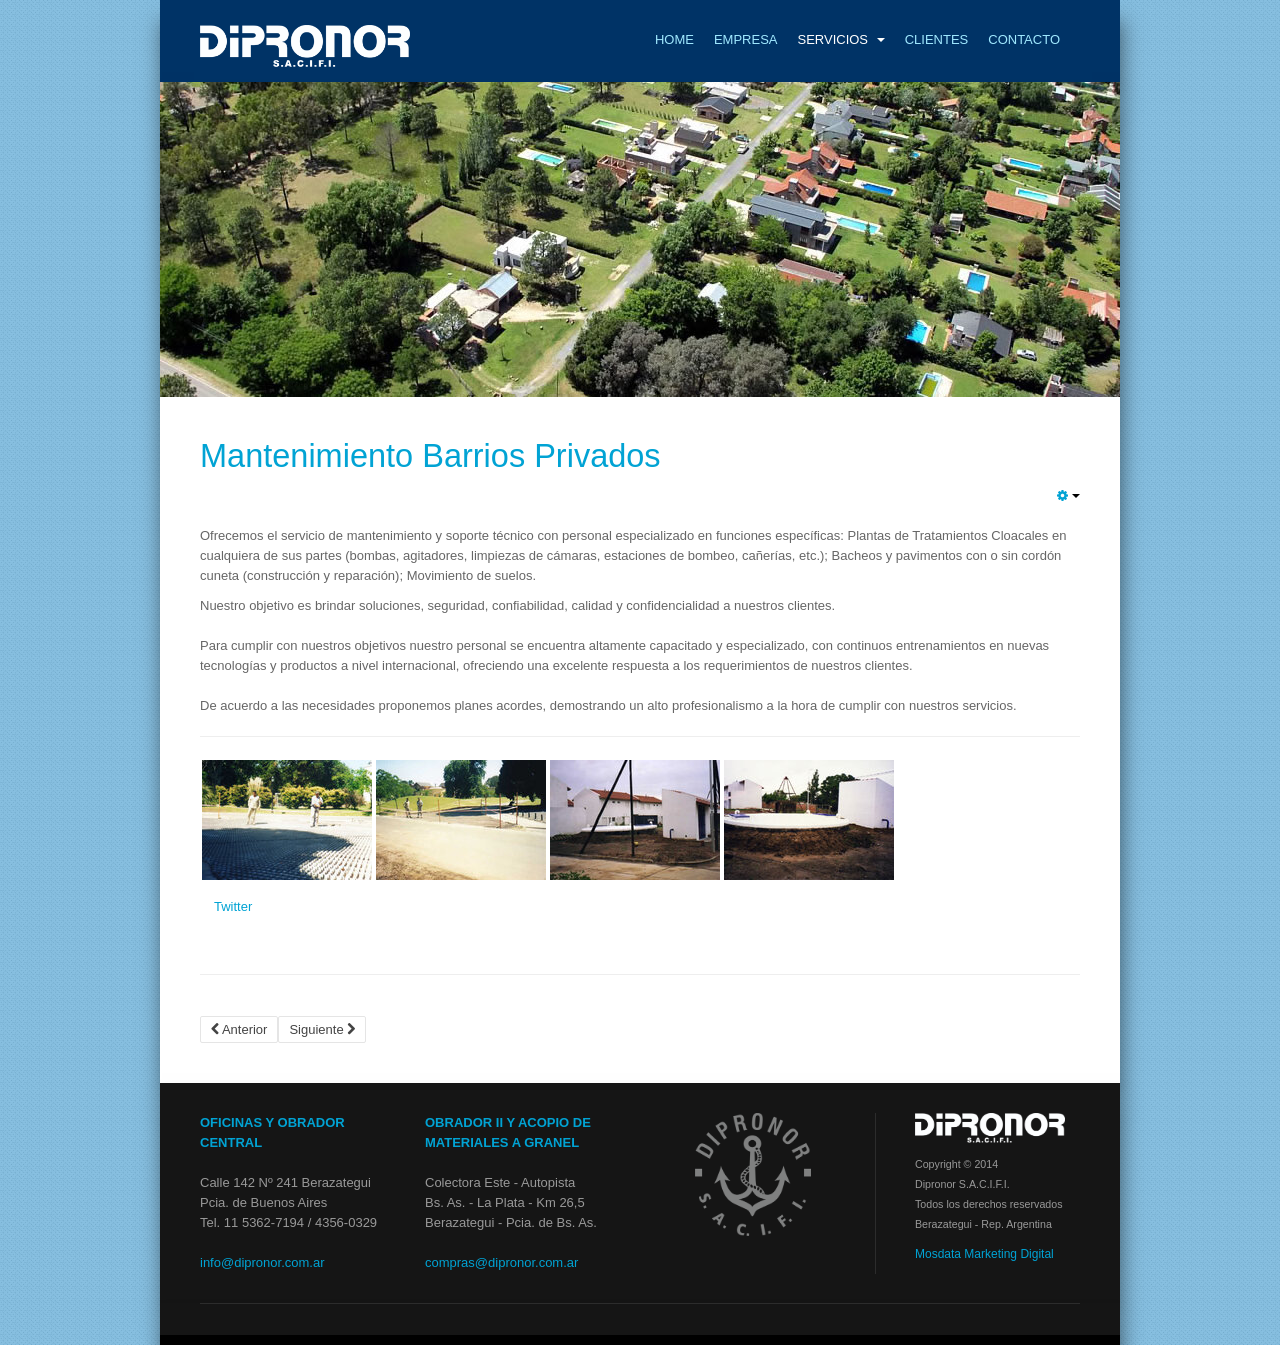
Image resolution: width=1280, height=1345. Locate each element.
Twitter (233, 906)
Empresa (746, 39)
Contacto (1024, 39)
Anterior (239, 1029)
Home (674, 39)
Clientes (937, 39)
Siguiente (322, 1029)
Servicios (840, 39)
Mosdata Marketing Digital (984, 1254)
